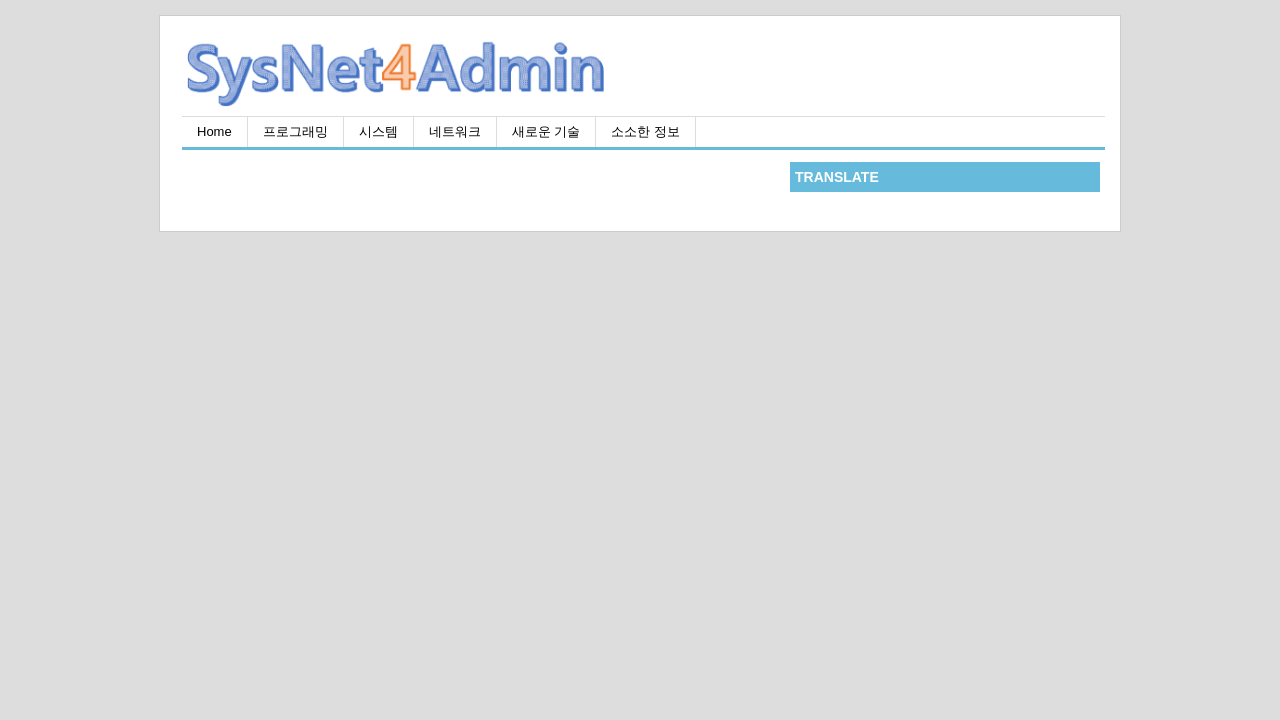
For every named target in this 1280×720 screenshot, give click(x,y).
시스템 (378, 131)
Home (214, 131)
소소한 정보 (645, 131)
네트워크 (455, 131)
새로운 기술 (546, 131)
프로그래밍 (295, 131)
